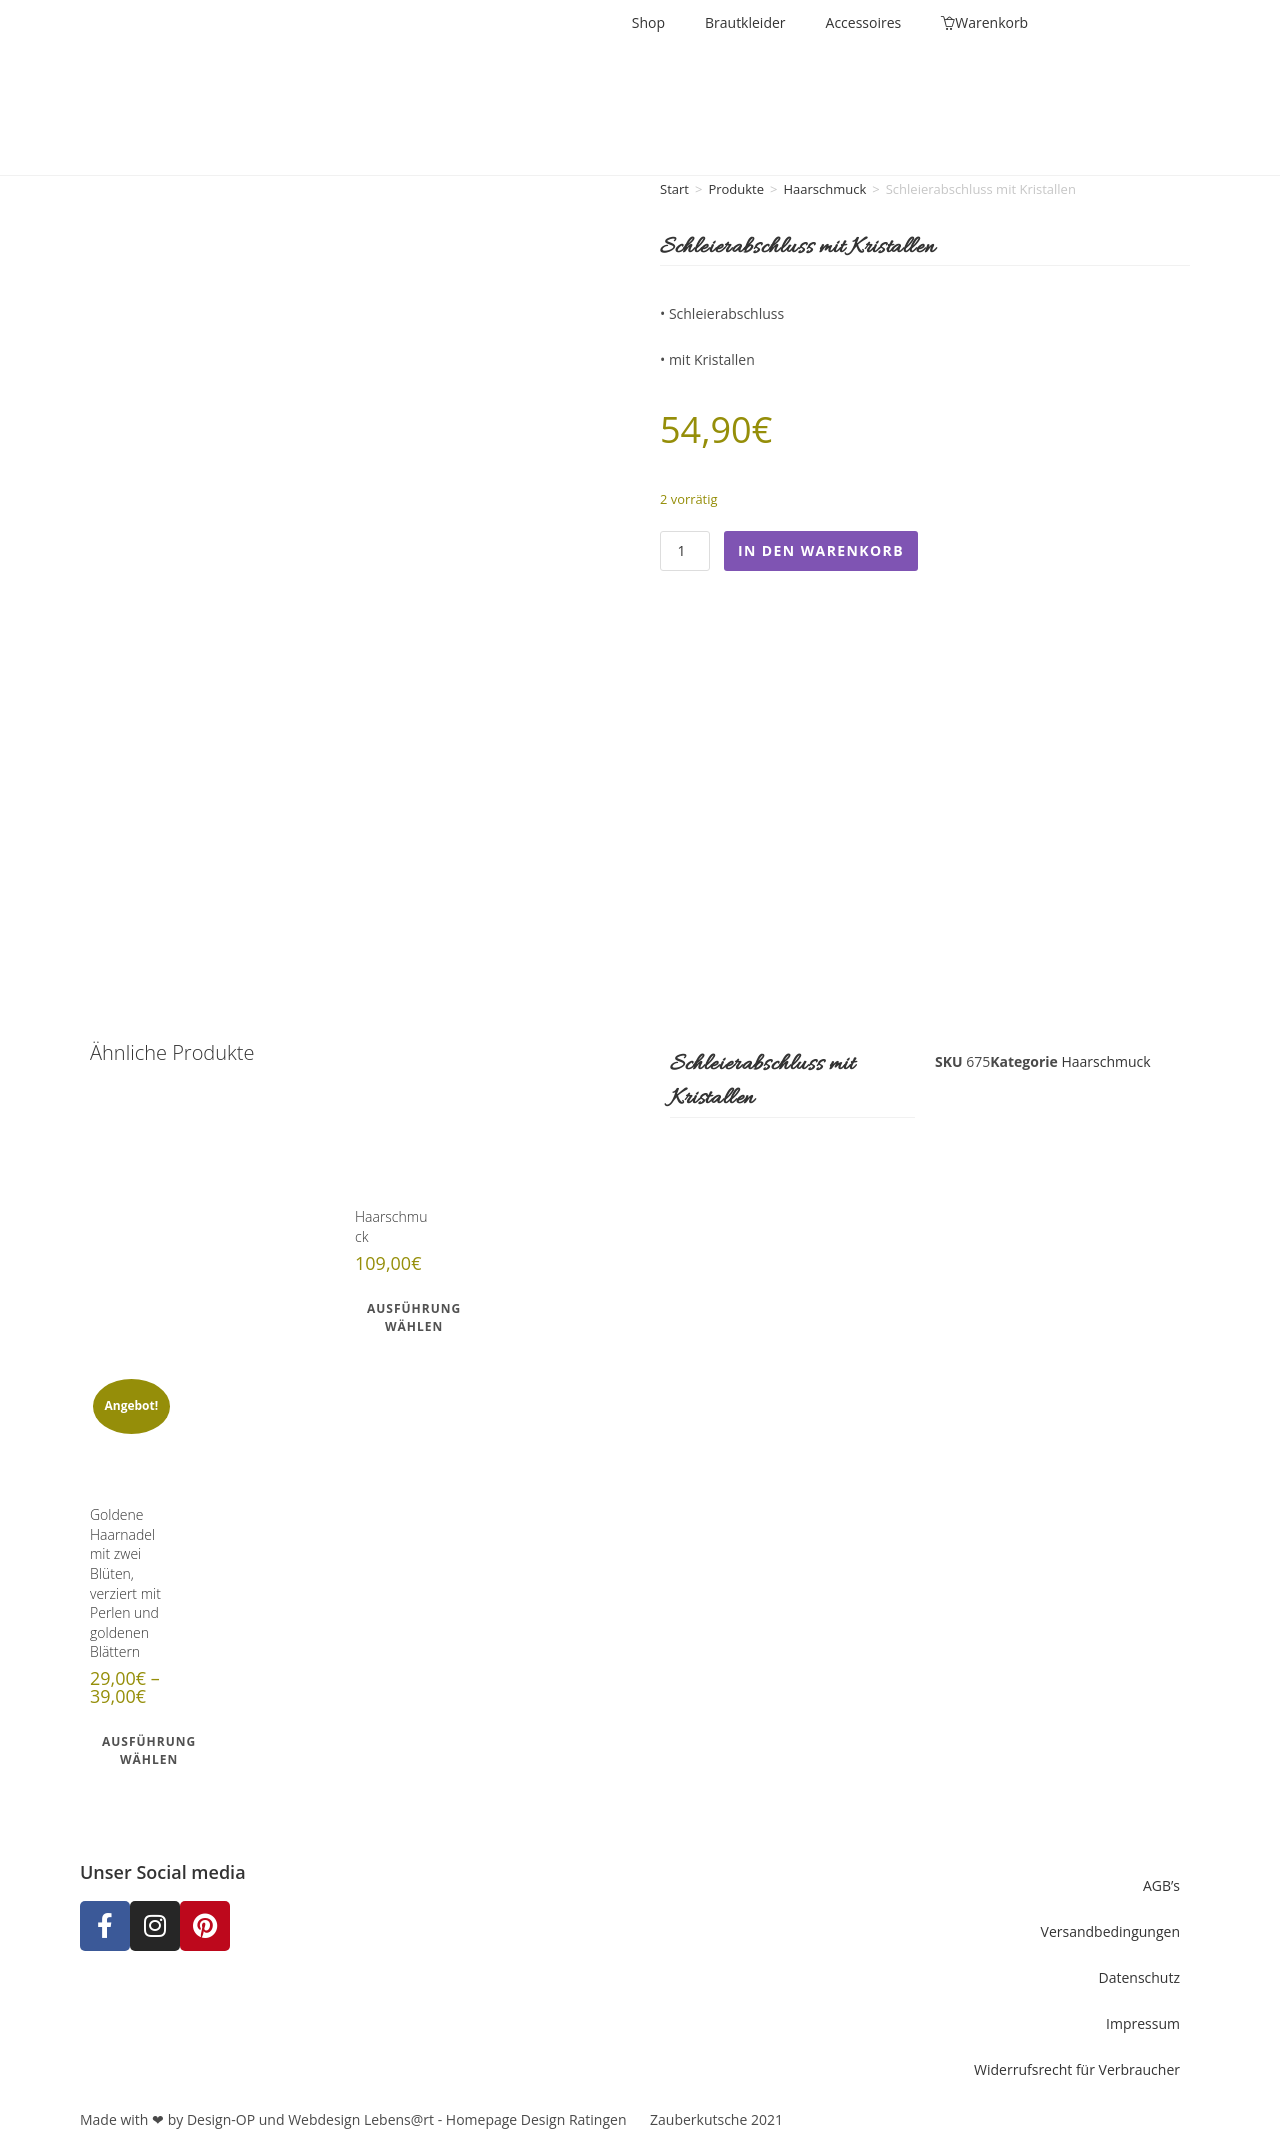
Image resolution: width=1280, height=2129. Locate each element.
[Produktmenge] (685, 551)
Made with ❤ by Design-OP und (184, 2111)
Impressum (1143, 2015)
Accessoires (864, 22)
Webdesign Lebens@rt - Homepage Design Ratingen (457, 2111)
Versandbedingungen (1110, 1923)
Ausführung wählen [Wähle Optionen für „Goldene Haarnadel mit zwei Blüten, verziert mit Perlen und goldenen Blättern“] (149, 1743)
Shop (648, 22)
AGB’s (1161, 1877)
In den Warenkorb (821, 550)
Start (674, 189)
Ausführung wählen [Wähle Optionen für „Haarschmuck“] (414, 1310)
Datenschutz (1139, 1969)
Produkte (736, 189)
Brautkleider (745, 22)
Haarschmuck (824, 189)
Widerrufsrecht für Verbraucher (1077, 2061)
